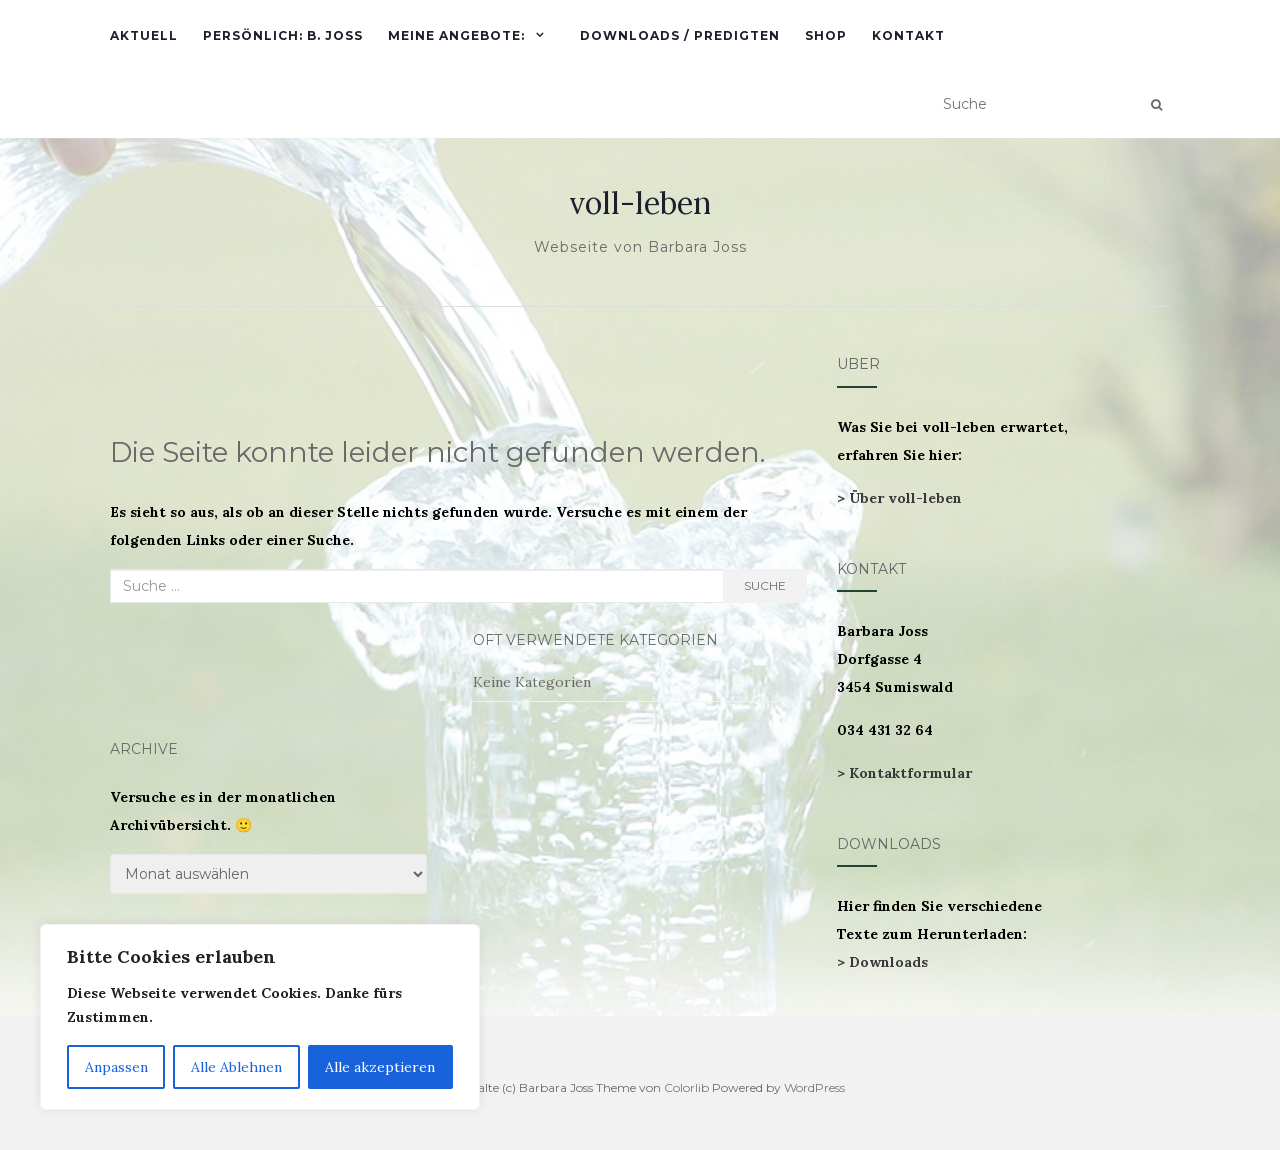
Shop (826, 35)
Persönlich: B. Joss (283, 35)
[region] (260, 1017)
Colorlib (686, 1087)
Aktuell (144, 35)
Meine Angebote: (456, 35)
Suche (765, 585)
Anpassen (116, 1067)
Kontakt (908, 35)
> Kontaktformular (904, 773)
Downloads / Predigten (680, 35)
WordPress (814, 1087)
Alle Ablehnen (236, 1067)
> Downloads (882, 962)
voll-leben (640, 203)
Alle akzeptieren (380, 1067)
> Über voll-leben (899, 498)
